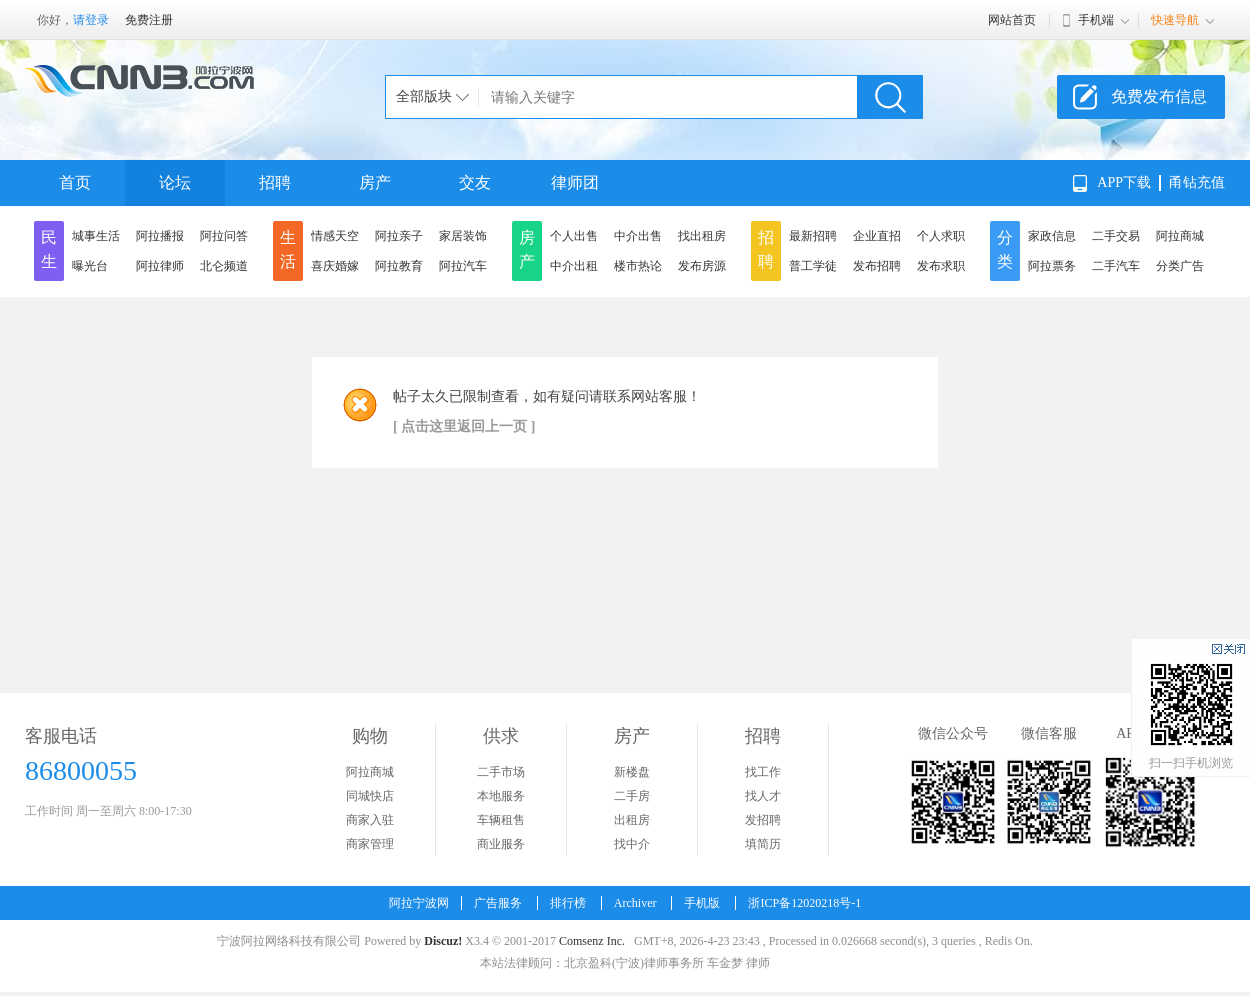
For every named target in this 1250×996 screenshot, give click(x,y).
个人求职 (941, 236)
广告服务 (498, 903)
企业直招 (877, 236)
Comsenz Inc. (592, 941)
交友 (475, 182)
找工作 (763, 772)
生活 (288, 249)
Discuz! (443, 941)
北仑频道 (224, 266)
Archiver (635, 903)
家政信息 (1052, 236)
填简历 (763, 844)
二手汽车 (1116, 266)
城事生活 (96, 236)
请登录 (91, 20)
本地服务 (501, 796)
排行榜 (568, 903)
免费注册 (149, 20)
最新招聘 (813, 236)
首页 (75, 182)
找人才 (763, 796)
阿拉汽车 (463, 266)
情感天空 (335, 236)
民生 (49, 249)
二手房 (632, 796)
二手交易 (1116, 236)
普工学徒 (813, 266)
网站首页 (1012, 20)
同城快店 (370, 796)
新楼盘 (632, 772)
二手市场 (501, 772)
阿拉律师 (160, 266)
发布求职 (941, 266)
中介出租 (574, 266)
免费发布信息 (1159, 96)
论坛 (175, 182)
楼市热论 (638, 266)
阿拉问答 (224, 236)
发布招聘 (877, 266)
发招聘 (763, 820)
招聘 (275, 182)
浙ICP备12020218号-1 (804, 903)
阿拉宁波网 (419, 903)
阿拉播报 (160, 236)
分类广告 (1180, 266)
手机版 (702, 903)
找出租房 (702, 236)
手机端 (1096, 20)
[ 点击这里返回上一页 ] (464, 426)
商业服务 (501, 844)
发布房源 (702, 266)
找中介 (632, 844)
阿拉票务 (1052, 266)
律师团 (575, 182)
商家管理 (370, 844)
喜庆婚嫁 (335, 266)
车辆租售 (501, 820)
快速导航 (1175, 20)
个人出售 (574, 236)
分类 (1005, 249)
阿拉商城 (1180, 236)
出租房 (632, 820)
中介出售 (638, 236)
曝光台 (90, 266)
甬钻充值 (1197, 182)
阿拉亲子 (399, 236)
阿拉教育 (399, 266)
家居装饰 (463, 236)
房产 (375, 182)
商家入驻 (370, 820)
